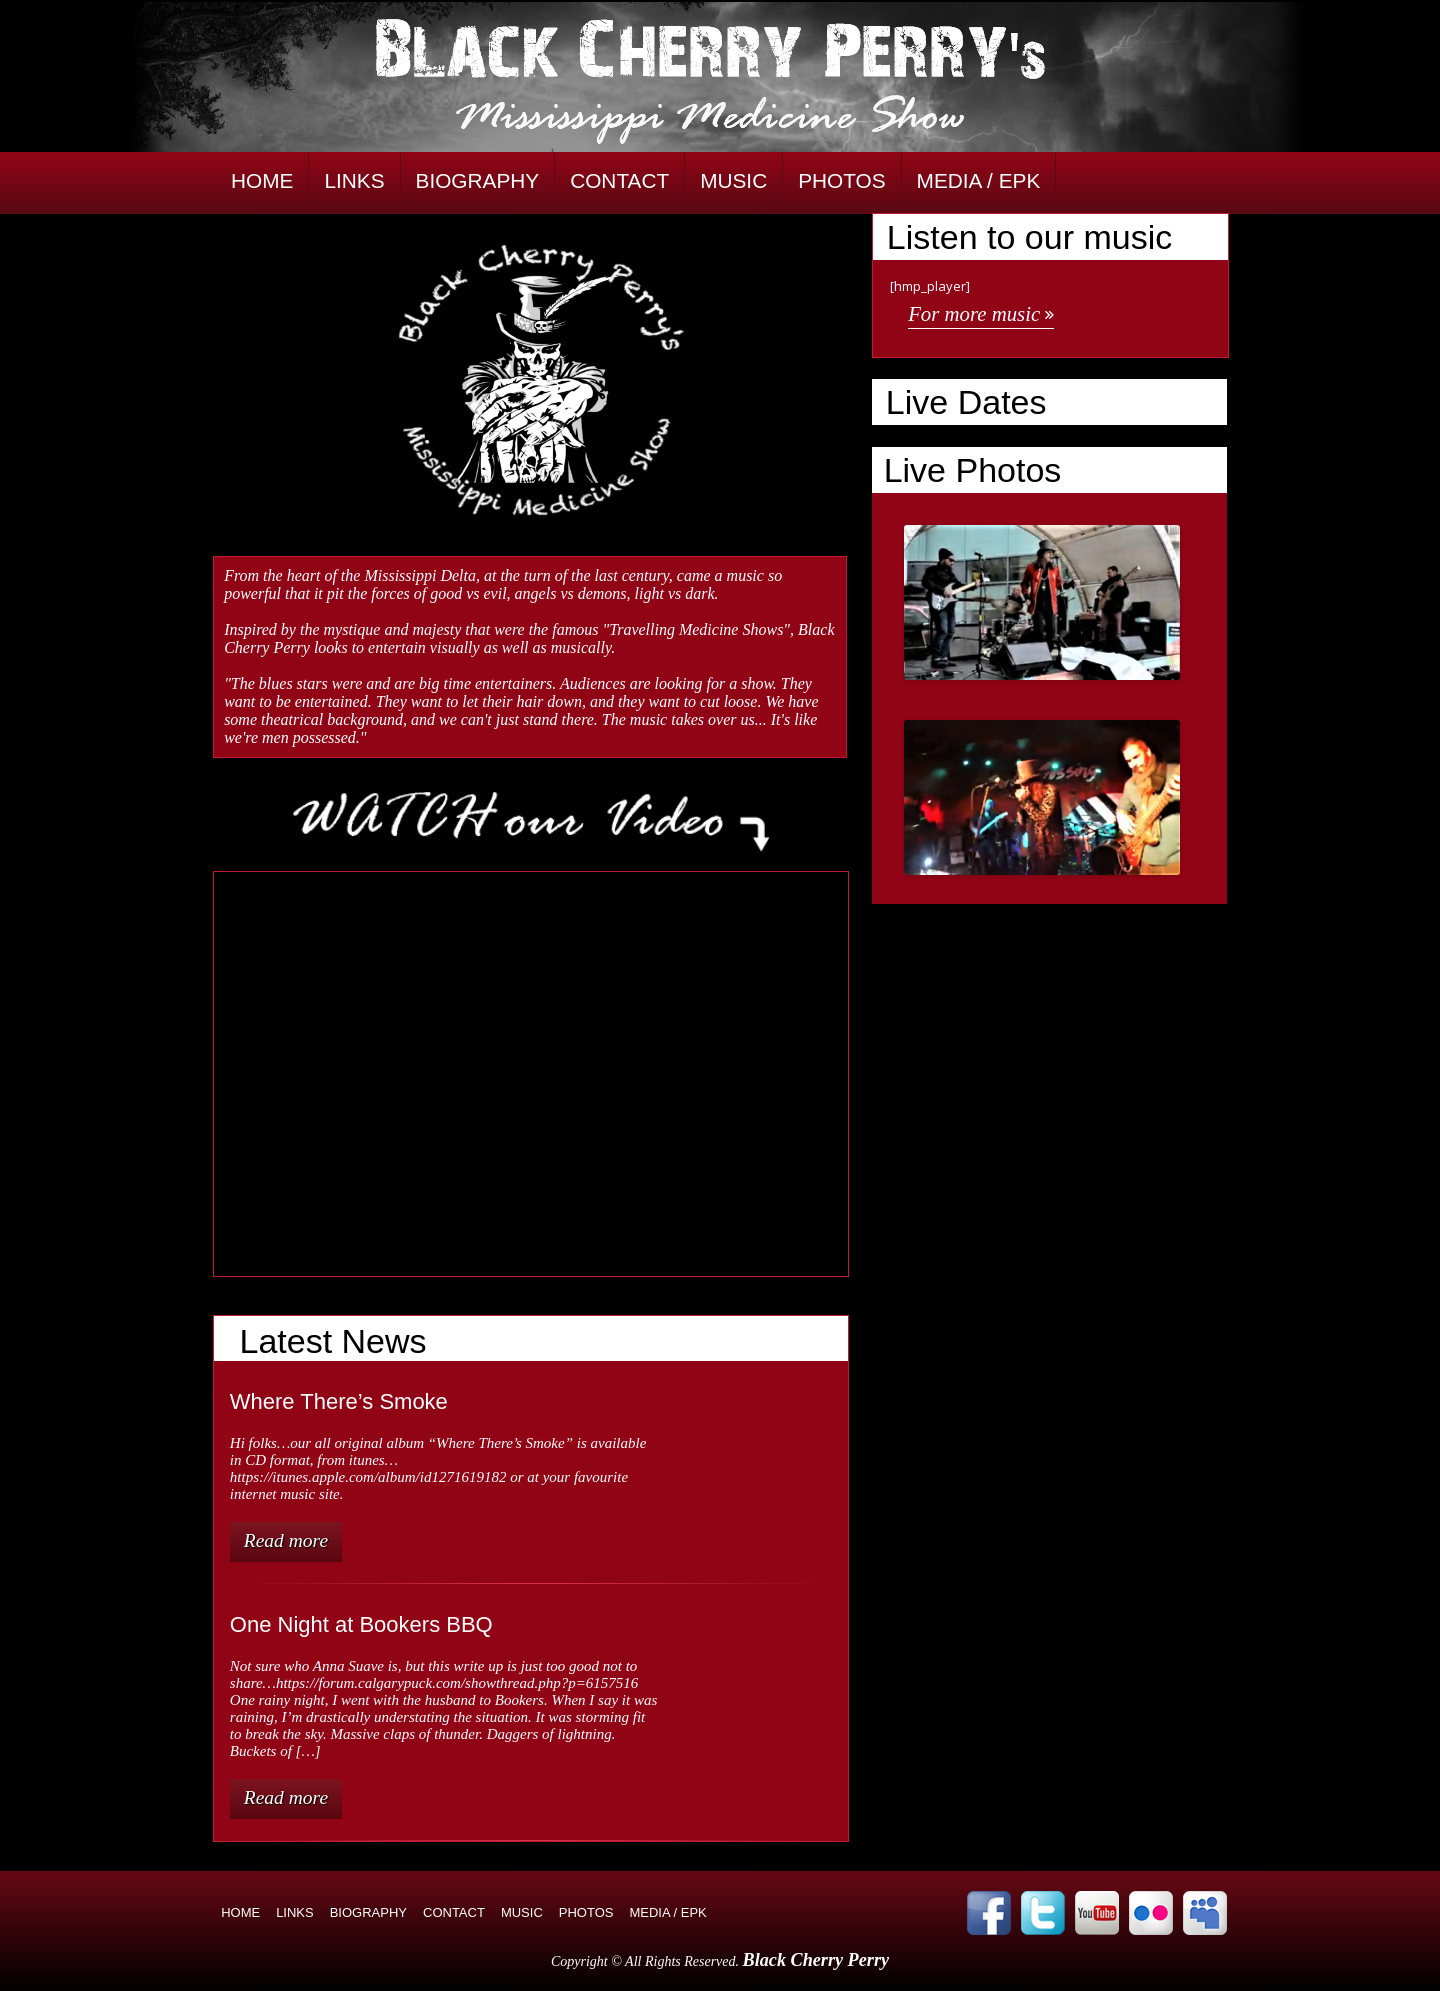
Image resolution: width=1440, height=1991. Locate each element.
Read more (286, 1540)
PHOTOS (841, 180)
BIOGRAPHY (478, 180)
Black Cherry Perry (816, 1960)
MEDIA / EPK (979, 180)
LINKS (354, 180)
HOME (262, 180)
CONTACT (619, 180)
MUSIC (733, 180)
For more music (974, 313)
